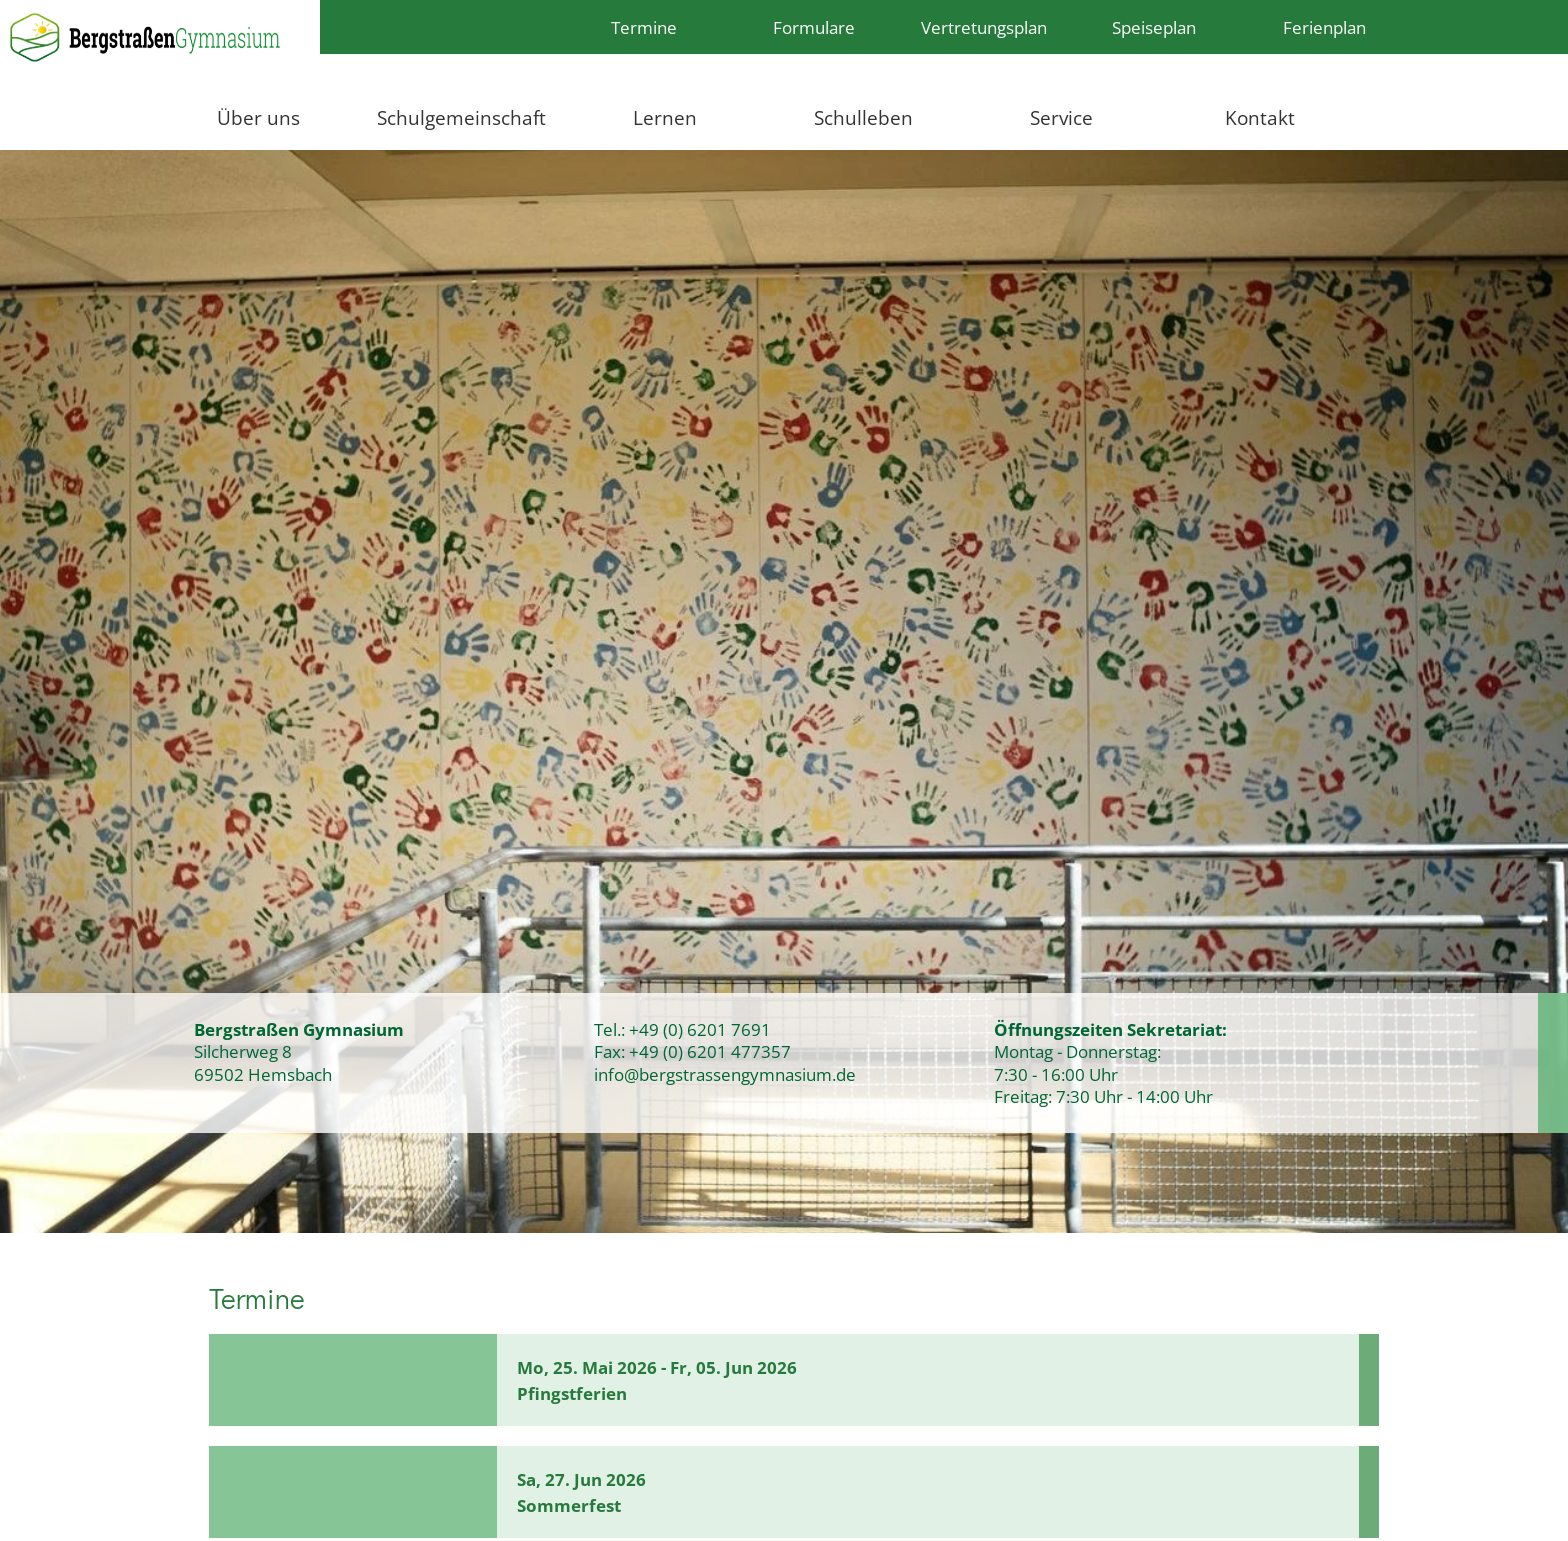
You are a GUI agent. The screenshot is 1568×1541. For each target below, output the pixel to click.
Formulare (814, 27)
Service (1061, 117)
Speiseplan (1154, 27)
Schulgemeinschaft (461, 117)
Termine (644, 27)
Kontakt (1260, 117)
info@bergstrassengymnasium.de (725, 1074)
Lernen (665, 117)
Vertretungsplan (984, 27)
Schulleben (863, 117)
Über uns (258, 117)
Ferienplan (1324, 27)
